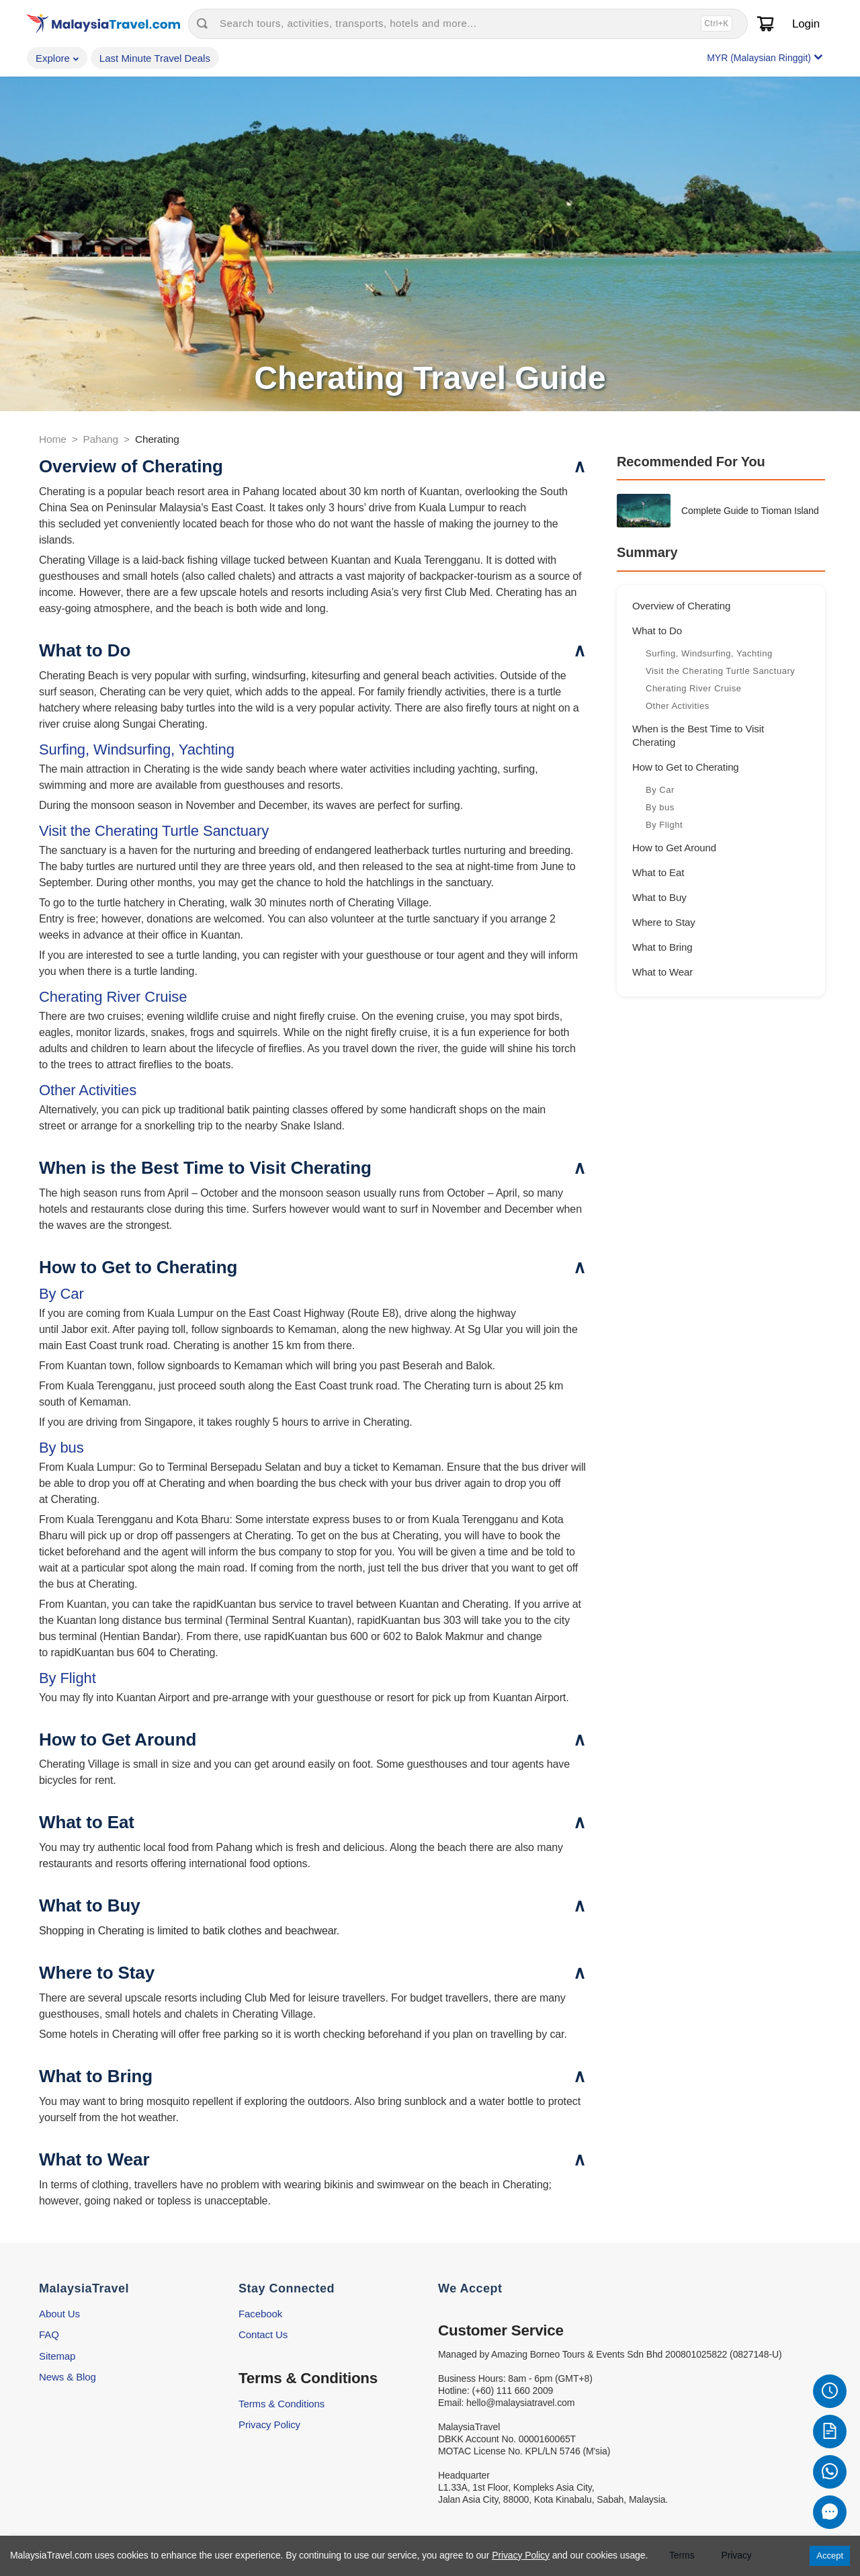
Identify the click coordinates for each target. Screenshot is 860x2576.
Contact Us (263, 2334)
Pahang (100, 439)
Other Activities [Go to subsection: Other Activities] (678, 706)
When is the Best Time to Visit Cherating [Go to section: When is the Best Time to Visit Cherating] (698, 735)
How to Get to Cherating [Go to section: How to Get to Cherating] (685, 767)
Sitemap (57, 2356)
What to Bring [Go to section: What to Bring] (662, 947)
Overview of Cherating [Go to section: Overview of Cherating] (681, 605)
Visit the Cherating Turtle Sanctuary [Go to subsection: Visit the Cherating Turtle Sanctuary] (722, 671)
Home (53, 439)
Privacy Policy (269, 2424)
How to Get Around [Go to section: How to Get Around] (674, 847)
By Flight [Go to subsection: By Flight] (665, 825)
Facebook (260, 2313)
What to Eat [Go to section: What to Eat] (658, 872)
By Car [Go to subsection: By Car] (661, 790)
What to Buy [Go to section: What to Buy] (659, 897)
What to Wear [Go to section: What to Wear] (662, 972)
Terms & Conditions (282, 2403)
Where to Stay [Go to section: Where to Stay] (663, 922)
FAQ (49, 2334)
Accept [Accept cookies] (829, 2555)
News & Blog (67, 2376)
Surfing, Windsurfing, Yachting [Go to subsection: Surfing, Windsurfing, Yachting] (710, 653)
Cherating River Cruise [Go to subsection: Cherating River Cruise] (695, 688)
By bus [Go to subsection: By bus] (661, 807)
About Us (59, 2313)
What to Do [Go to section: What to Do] (657, 630)
